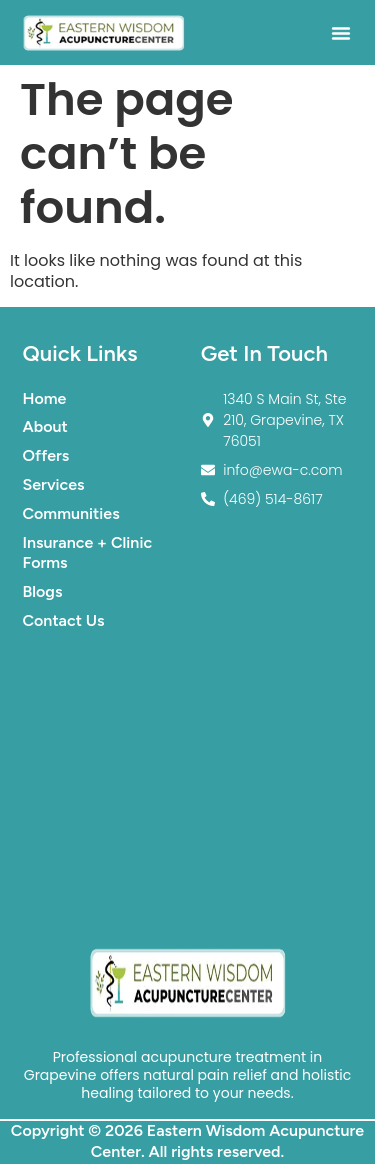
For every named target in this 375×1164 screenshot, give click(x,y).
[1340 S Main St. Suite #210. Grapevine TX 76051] (188, 788)
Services (54, 484)
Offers (46, 455)
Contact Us (64, 620)
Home (45, 398)
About (45, 426)
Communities (71, 513)
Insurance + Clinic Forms (88, 553)
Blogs (43, 591)
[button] (341, 33)
